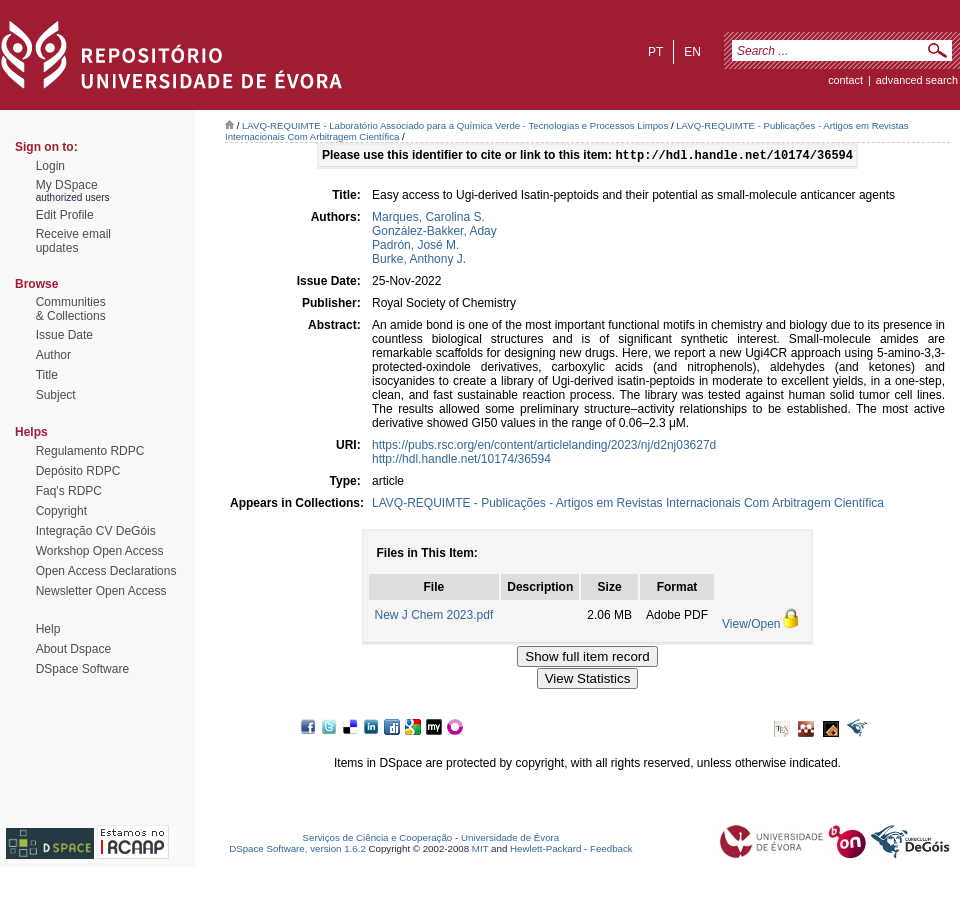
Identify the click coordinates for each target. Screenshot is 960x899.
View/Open (751, 626)
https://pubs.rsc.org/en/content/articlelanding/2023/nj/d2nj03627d (544, 447)
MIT (480, 850)
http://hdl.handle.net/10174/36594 (461, 461)
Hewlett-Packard (545, 850)
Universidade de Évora (510, 839)
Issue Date (64, 335)
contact (845, 80)
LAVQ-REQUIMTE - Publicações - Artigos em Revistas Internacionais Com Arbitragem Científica (628, 505)
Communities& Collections (71, 309)
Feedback (611, 850)
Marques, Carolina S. (428, 219)
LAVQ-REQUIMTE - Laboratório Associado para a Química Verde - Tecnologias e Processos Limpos (455, 125)
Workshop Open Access (100, 551)
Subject (56, 395)
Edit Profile (65, 215)
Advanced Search (917, 80)
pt (655, 52)
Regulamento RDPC (90, 451)
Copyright (61, 511)
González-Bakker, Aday (434, 233)
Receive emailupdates (73, 241)
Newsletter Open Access (101, 591)
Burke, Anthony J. (419, 261)
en (692, 52)
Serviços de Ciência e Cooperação (378, 839)
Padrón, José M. (415, 247)
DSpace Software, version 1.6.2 (297, 850)
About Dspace (73, 649)
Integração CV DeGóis (96, 531)
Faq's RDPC (69, 491)
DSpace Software (82, 669)
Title (47, 375)
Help (48, 629)
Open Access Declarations (106, 571)
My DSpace (67, 185)
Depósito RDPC (78, 471)
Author (53, 355)
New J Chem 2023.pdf (434, 617)
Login (50, 166)
